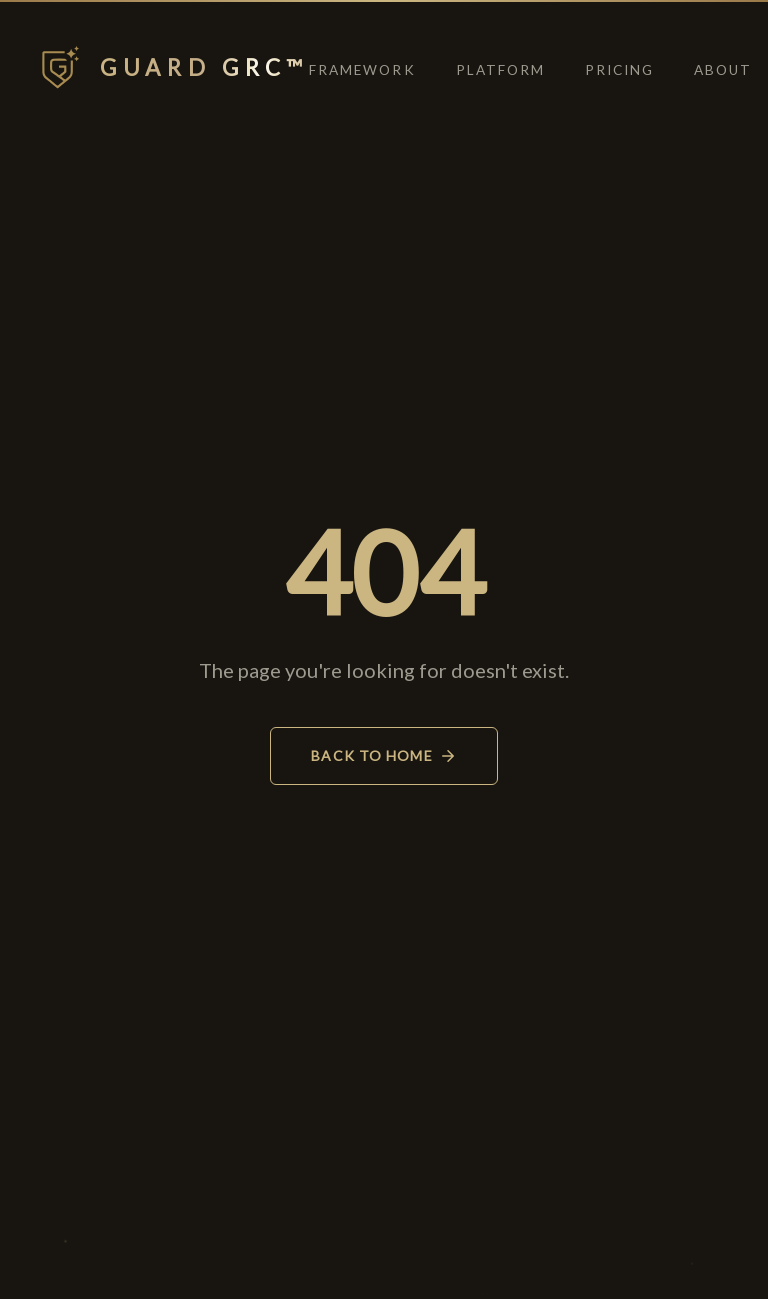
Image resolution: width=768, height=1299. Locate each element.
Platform (500, 70)
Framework (362, 70)
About (723, 70)
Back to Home (383, 756)
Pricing (619, 70)
